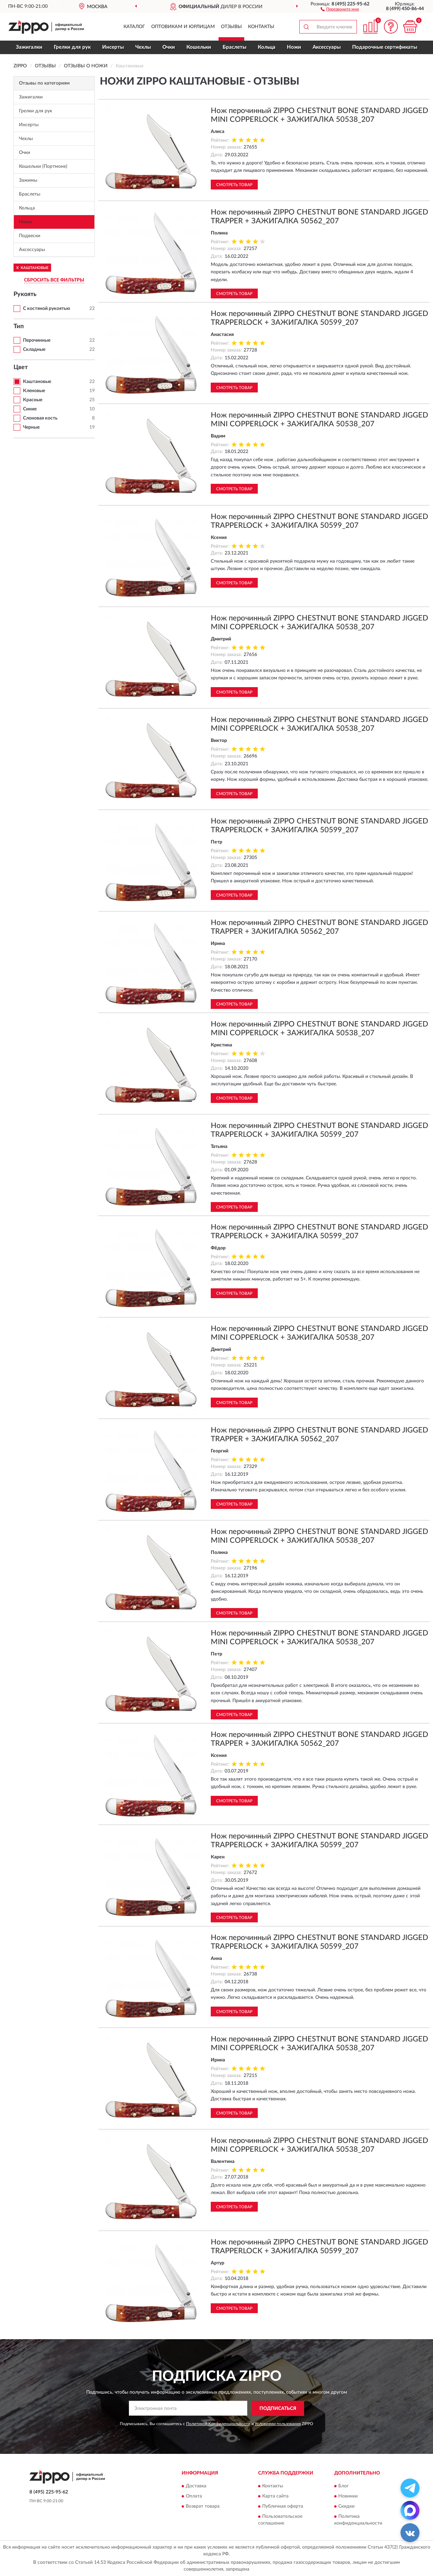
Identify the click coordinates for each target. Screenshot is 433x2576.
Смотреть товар (234, 185)
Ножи (294, 47)
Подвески (29, 235)
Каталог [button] (134, 26)
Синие (30, 409)
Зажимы (28, 180)
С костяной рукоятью (46, 308)
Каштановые (37, 381)
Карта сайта (275, 2496)
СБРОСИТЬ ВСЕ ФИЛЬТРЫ (54, 280)
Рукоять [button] (25, 294)
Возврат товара (203, 2506)
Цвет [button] (21, 367)
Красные (32, 400)
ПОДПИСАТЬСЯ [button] (277, 2408)
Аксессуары (327, 47)
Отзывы (231, 26)
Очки (168, 47)
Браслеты (234, 47)
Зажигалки (29, 47)
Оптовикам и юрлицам (183, 26)
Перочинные (36, 340)
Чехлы (143, 47)
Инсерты (113, 47)
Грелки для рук (72, 47)
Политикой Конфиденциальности (218, 2424)
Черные (31, 427)
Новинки (348, 2496)
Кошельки (198, 47)
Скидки (346, 2506)
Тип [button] (19, 326)
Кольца (266, 47)
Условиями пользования (278, 2424)
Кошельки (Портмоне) (43, 166)
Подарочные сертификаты (384, 47)
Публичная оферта (282, 2506)
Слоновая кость (40, 418)
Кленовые (34, 390)
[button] (340, 9)
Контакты (261, 26)
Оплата (194, 2496)
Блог (343, 2486)
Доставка (196, 2486)
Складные (34, 349)
